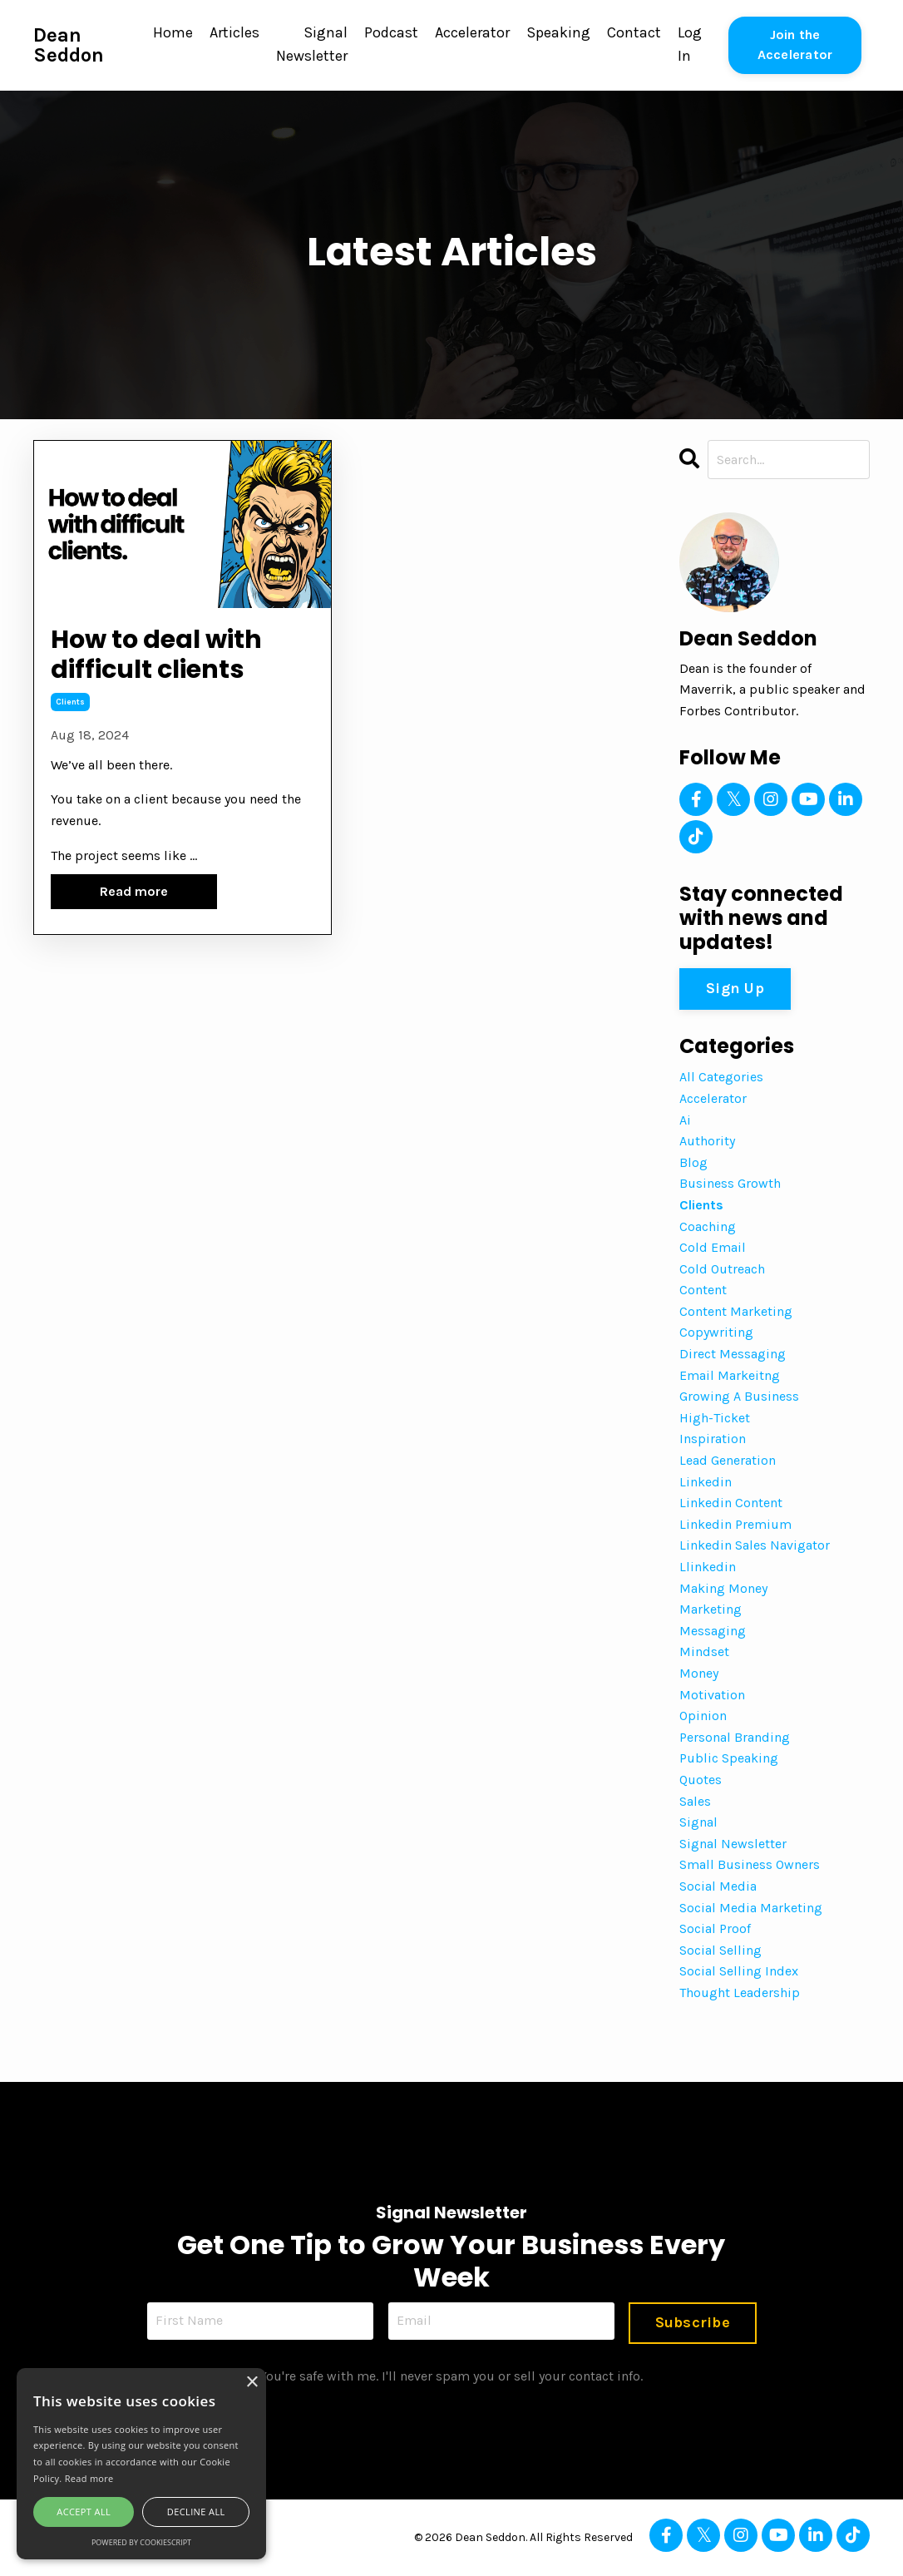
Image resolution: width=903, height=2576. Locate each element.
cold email (712, 1247)
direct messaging (732, 1354)
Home (173, 33)
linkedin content (730, 1502)
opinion (703, 1715)
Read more (134, 894)
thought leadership (739, 1992)
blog (693, 1162)
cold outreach (722, 1269)
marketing (710, 1609)
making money (723, 1588)
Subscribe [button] (691, 2322)
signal (698, 1822)
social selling (720, 1950)
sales (695, 1801)
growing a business (739, 1396)
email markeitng (729, 1375)
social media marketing (750, 1908)
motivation (712, 1695)
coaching (707, 1226)
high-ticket (714, 1418)
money (698, 1673)
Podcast (391, 33)
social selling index (738, 1971)
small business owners (749, 1864)
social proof (715, 1928)
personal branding (734, 1737)
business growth (730, 1183)
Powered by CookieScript (141, 2542)
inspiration (712, 1438)
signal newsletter (733, 1844)
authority (707, 1141)
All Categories (721, 1077)
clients (70, 706)
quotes (700, 1779)
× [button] (251, 2382)
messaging (712, 1631)
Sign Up (735, 988)
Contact (634, 33)
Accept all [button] (84, 2511)
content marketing (735, 1311)
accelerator (713, 1098)
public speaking (728, 1758)
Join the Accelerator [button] (795, 44)
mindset (704, 1651)
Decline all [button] (196, 2511)
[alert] (141, 2463)
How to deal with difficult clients (164, 657)
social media (718, 1886)
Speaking (558, 33)
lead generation (727, 1460)
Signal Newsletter (312, 45)
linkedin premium (735, 1524)
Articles (234, 33)
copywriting (716, 1332)
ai (685, 1120)
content (703, 1290)
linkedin (705, 1482)
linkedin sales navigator (754, 1545)
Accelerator (472, 33)
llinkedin (707, 1567)
